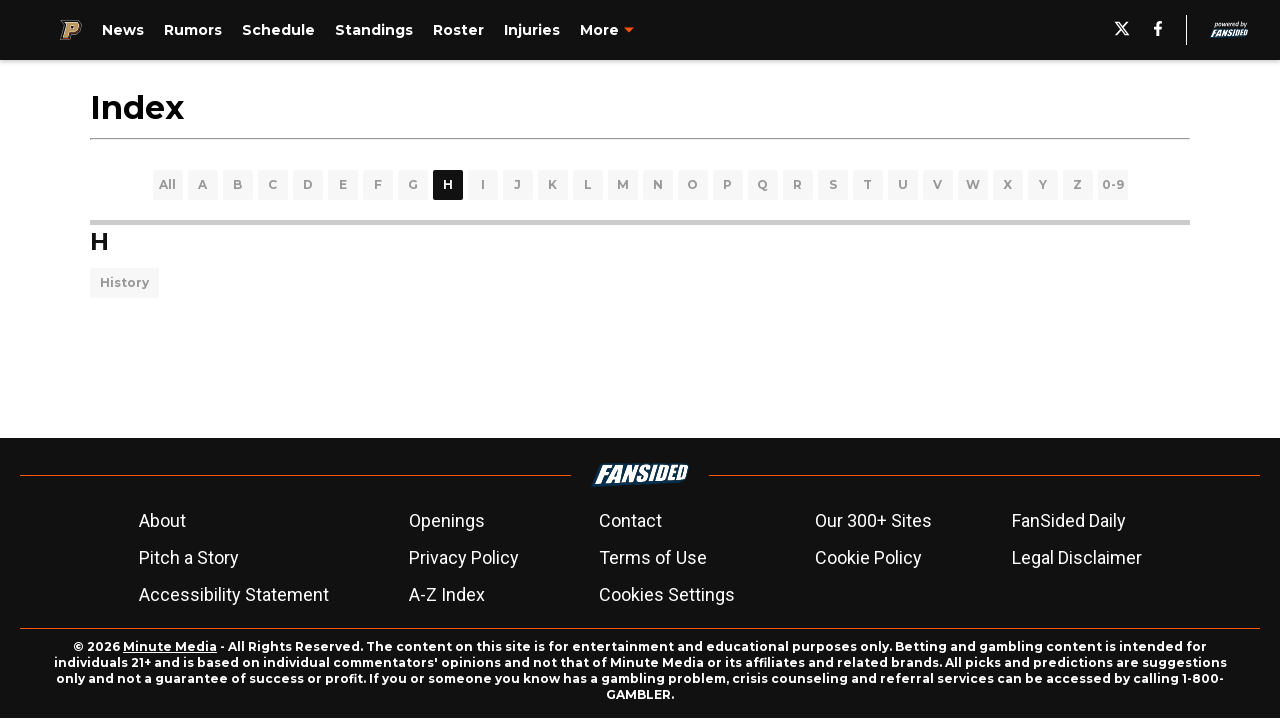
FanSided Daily (1069, 520)
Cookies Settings (667, 594)
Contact (630, 520)
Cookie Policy (868, 557)
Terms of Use (653, 557)
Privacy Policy (464, 557)
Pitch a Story (189, 557)
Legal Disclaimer (1077, 557)
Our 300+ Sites (873, 520)
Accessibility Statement (234, 594)
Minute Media (170, 646)
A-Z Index (447, 594)
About (162, 520)
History (124, 282)
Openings (447, 520)
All (167, 184)
